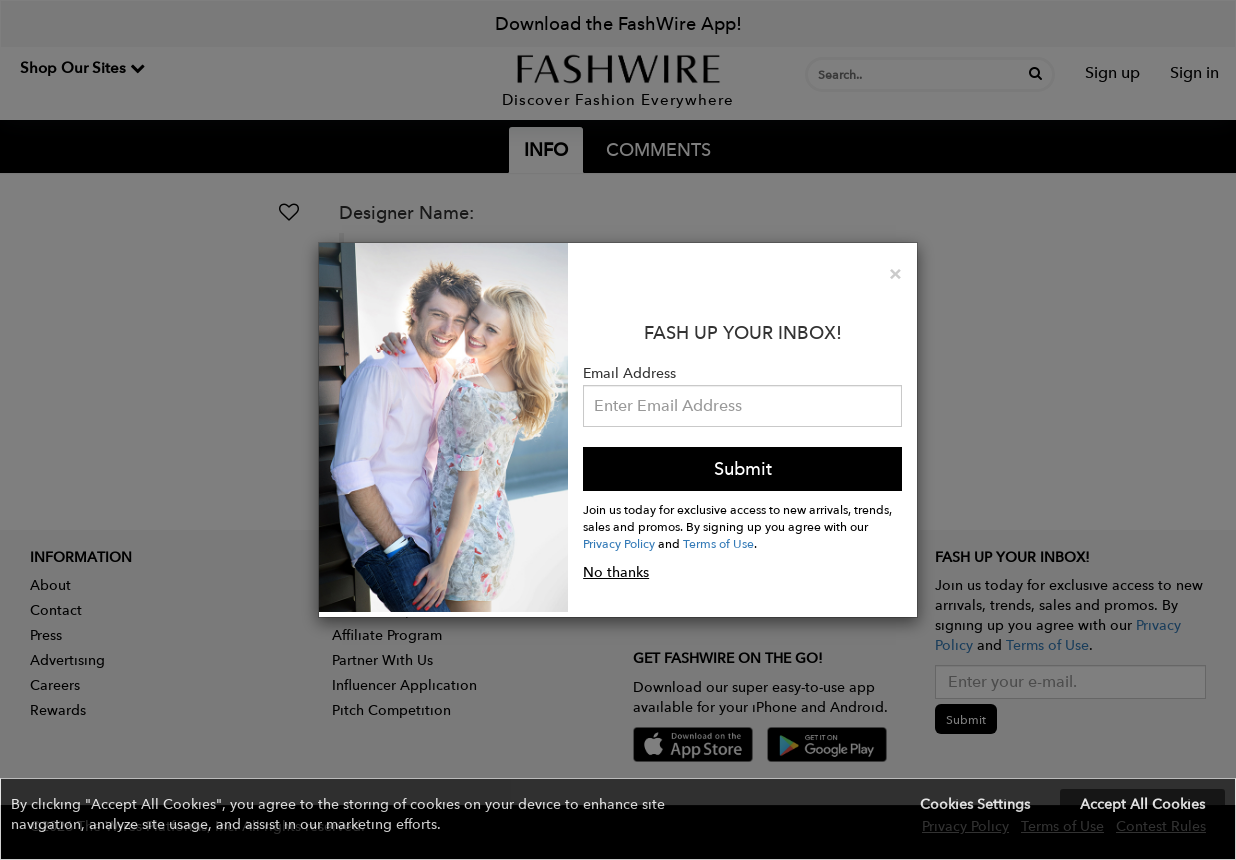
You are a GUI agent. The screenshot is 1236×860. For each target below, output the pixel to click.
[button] (618, 819)
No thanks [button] (616, 572)
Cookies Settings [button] (975, 804)
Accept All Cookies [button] (1142, 804)
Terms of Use (718, 543)
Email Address (629, 373)
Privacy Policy (619, 543)
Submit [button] (743, 468)
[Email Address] (742, 406)
